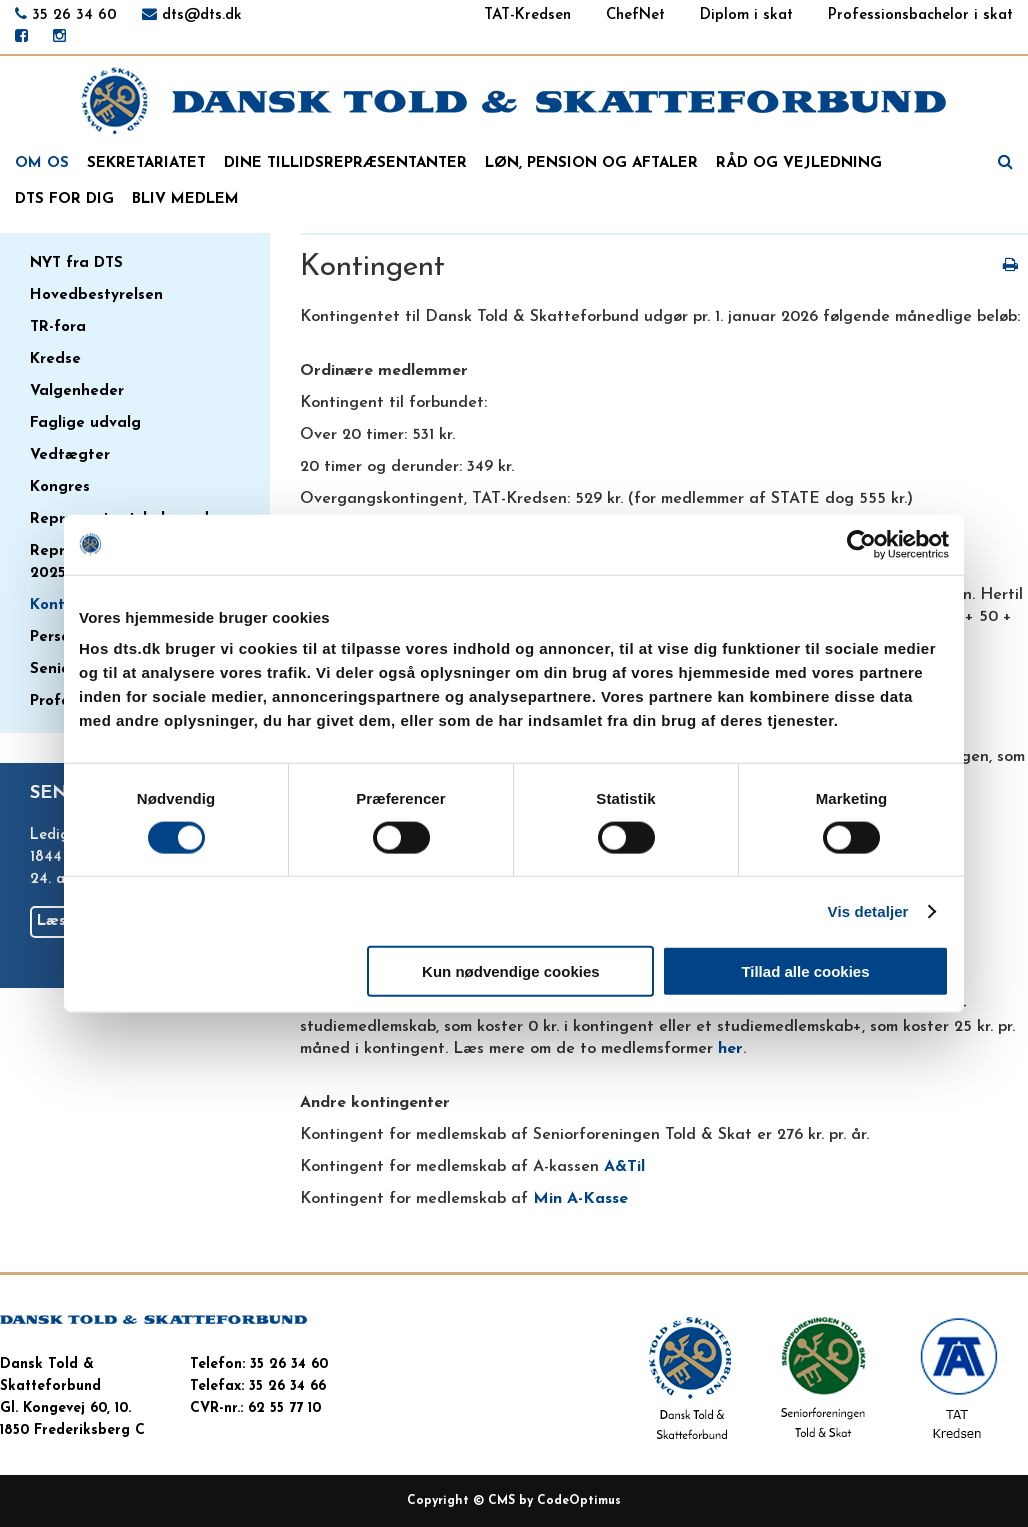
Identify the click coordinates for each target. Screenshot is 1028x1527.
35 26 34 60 (74, 15)
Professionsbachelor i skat (920, 15)
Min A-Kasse (580, 1199)
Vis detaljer (868, 910)
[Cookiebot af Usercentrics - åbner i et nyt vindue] (861, 544)
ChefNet (635, 15)
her (730, 1049)
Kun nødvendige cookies (511, 971)
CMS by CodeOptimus (554, 1501)
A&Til (624, 1167)
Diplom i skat (746, 15)
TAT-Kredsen (527, 15)
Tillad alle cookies (805, 971)
